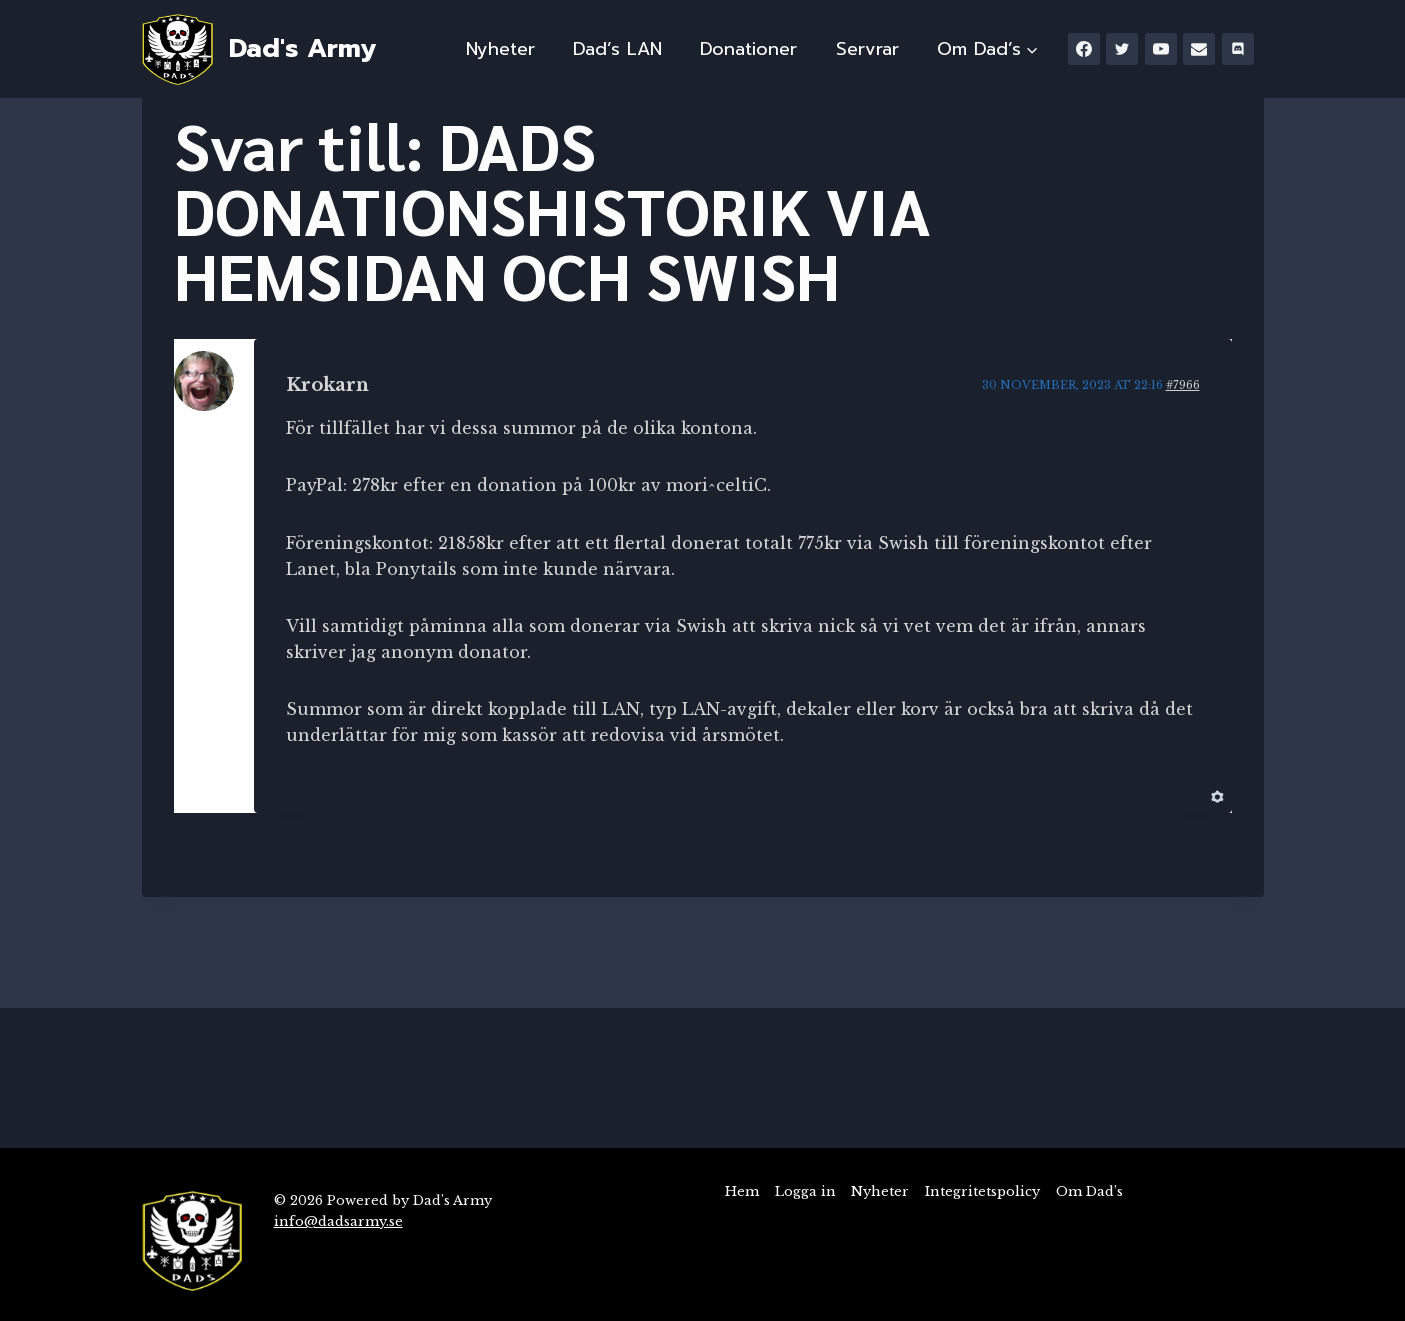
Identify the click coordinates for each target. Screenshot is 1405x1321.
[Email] (1199, 49)
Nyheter (500, 49)
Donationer (748, 49)
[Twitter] (1122, 49)
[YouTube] (1161, 49)
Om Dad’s (1089, 1191)
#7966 (1183, 385)
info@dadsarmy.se (338, 1221)
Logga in (805, 1191)
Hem (742, 1191)
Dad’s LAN (617, 49)
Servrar (867, 49)
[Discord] (1238, 49)
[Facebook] (1084, 49)
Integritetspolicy (982, 1191)
